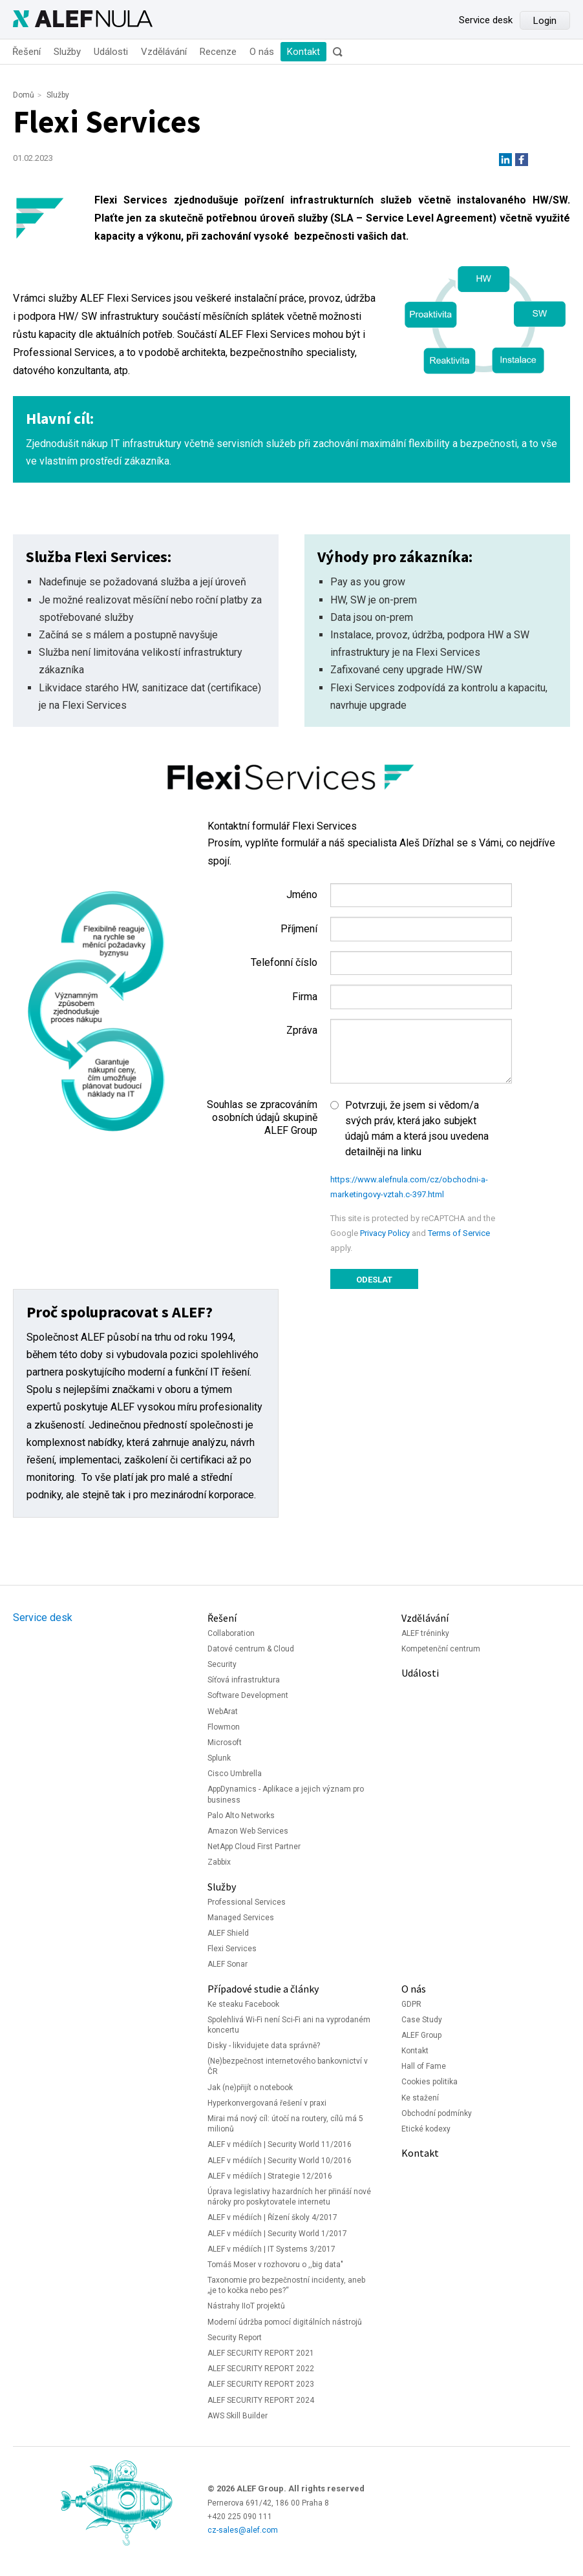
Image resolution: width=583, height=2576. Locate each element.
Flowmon (223, 1727)
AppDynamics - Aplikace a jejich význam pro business (285, 1794)
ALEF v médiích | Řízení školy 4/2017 (272, 2217)
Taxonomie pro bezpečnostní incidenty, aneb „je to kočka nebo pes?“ (286, 2285)
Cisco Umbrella (234, 1773)
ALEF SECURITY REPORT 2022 (260, 2368)
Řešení (26, 52)
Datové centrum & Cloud (250, 1648)
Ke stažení (420, 2097)
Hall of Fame (423, 2066)
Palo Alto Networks (241, 1815)
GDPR (411, 2004)
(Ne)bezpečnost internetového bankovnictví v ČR (287, 2066)
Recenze (218, 52)
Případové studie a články (263, 1988)
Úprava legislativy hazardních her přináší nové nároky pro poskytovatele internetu (289, 2196)
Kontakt (303, 52)
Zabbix (219, 1862)
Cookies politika (429, 2081)
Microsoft (224, 1742)
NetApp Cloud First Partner (254, 1846)
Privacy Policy (385, 1233)
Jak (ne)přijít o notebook (250, 2087)
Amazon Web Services (247, 1831)
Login (544, 20)
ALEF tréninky (425, 1633)
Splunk (219, 1758)
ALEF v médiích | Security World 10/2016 (279, 2160)
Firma (304, 996)
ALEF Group (421, 2035)
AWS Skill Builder (237, 2415)
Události (111, 52)
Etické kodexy (425, 2128)
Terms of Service (459, 1233)
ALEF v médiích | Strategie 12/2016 (269, 2176)
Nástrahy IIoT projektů (246, 2305)
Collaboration (231, 1633)
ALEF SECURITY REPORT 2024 (260, 2400)
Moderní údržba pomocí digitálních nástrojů (284, 2322)
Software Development (247, 1695)
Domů (23, 94)
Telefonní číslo (284, 962)
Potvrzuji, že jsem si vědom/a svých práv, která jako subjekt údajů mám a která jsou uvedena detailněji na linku (417, 1128)
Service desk (486, 20)
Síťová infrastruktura (243, 1679)
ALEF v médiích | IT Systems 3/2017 (271, 2249)
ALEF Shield (228, 1933)
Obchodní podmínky (436, 2113)
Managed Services (240, 1917)
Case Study (421, 2019)
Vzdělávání (164, 52)
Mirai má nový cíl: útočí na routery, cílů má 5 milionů (285, 2123)
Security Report (234, 2337)
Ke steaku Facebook (243, 2004)
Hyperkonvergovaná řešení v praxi (266, 2103)
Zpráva (301, 1030)
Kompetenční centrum (440, 1648)
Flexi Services (232, 1948)
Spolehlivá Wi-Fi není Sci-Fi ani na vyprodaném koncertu (288, 2025)
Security (222, 1664)
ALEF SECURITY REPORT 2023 (260, 2384)
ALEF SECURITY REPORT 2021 (260, 2353)
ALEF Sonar (227, 1964)
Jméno (301, 894)
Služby (67, 52)
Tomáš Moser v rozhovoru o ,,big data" (275, 2264)
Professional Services (246, 1902)
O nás (261, 52)
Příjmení (299, 929)
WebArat (222, 1711)
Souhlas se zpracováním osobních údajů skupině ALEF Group (262, 1117)
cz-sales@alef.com (242, 2530)
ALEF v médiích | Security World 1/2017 (277, 2233)
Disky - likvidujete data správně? (263, 2045)
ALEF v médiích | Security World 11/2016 (279, 2144)
